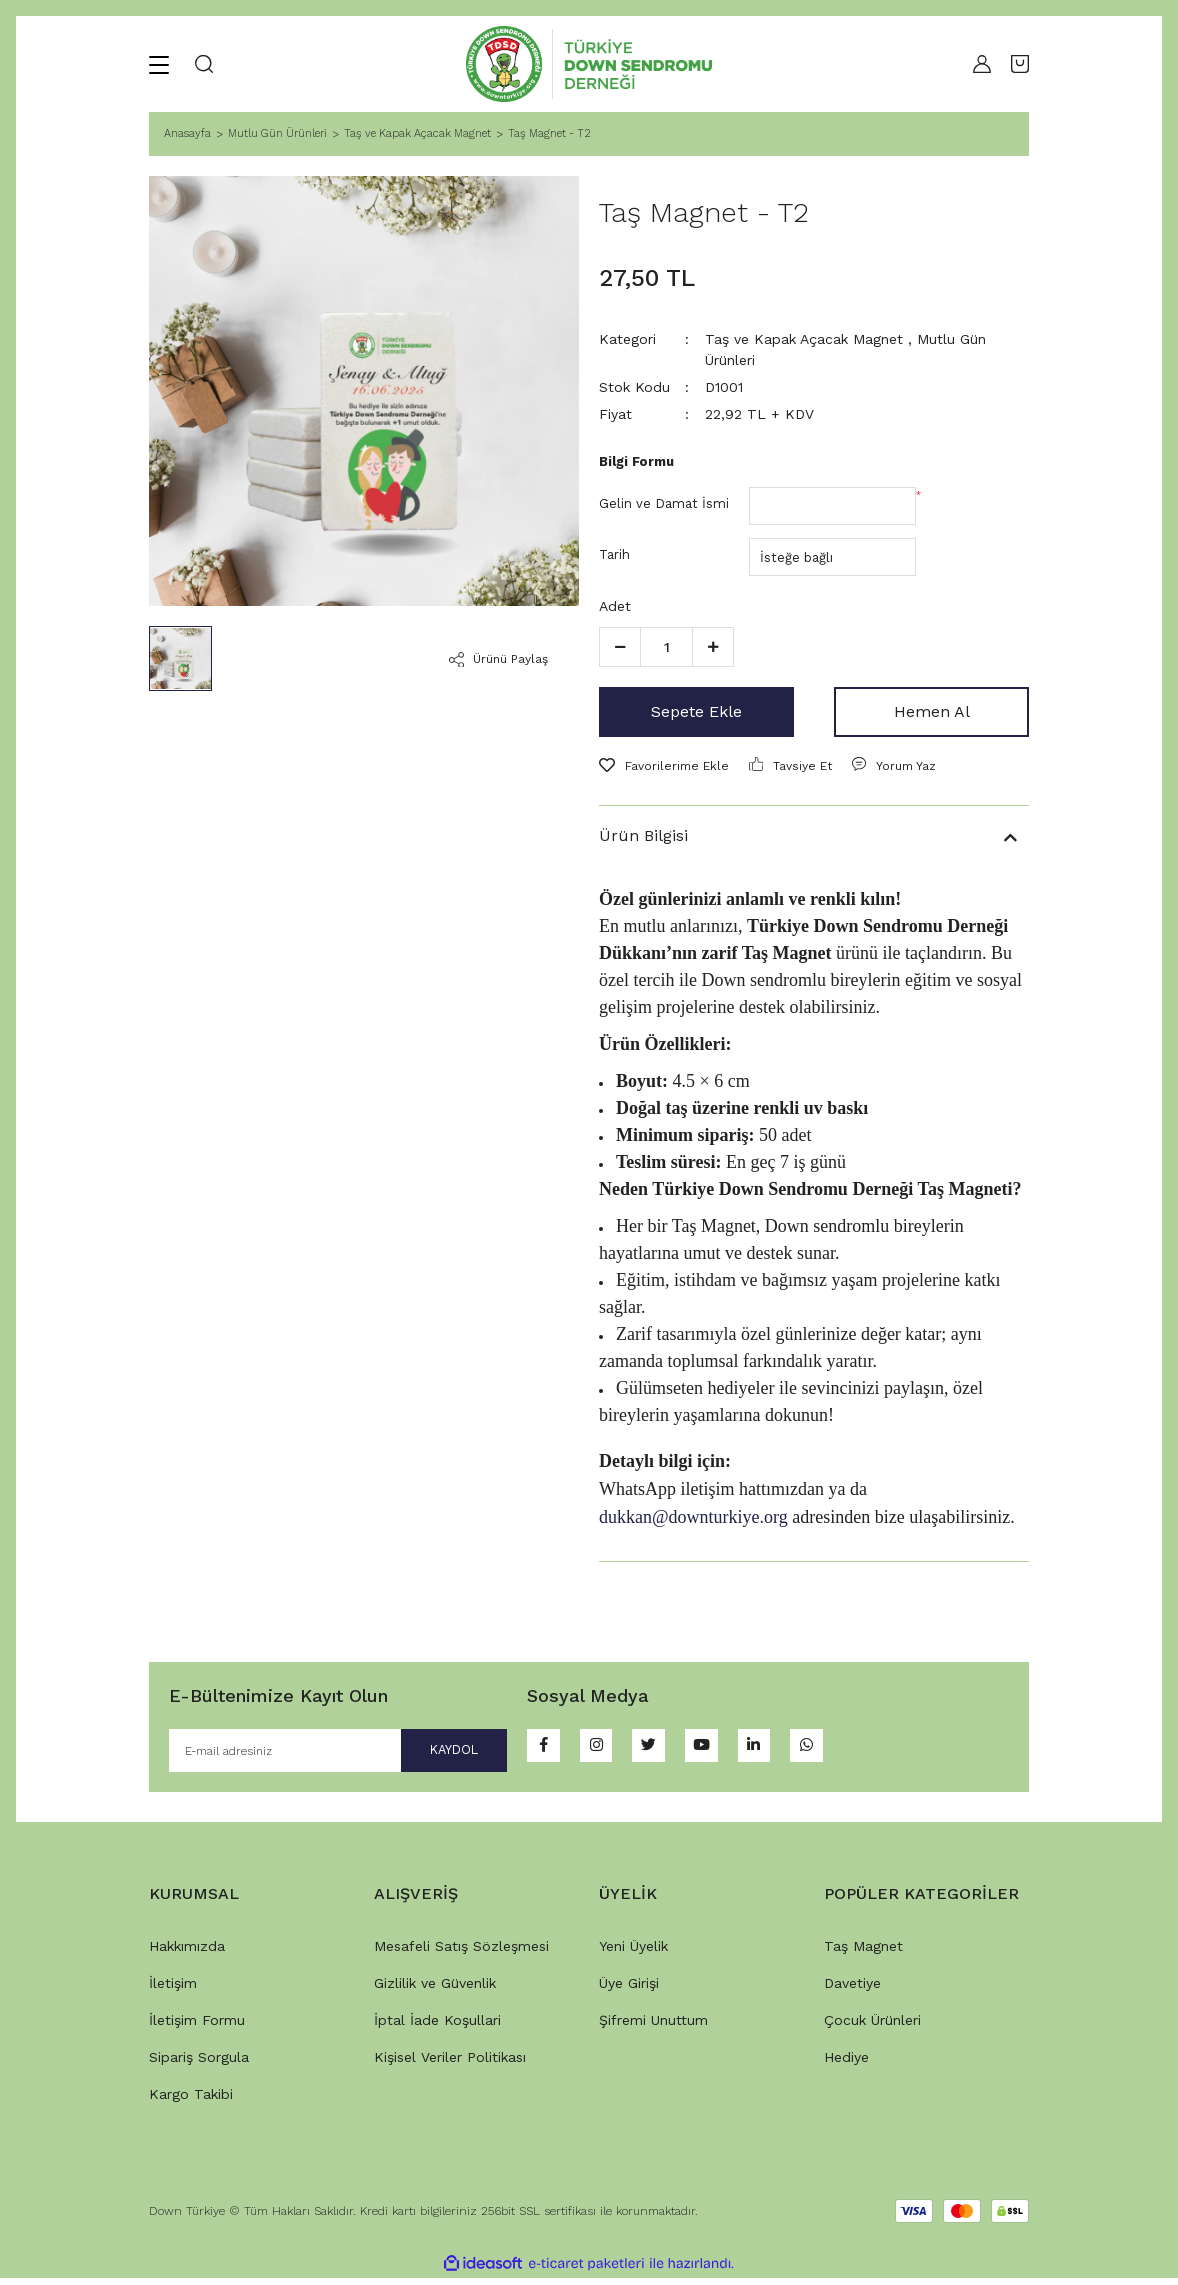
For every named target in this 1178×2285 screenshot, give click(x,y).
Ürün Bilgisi (643, 835)
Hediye (846, 2064)
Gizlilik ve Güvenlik (435, 1990)
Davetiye (852, 1990)
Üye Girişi (629, 1990)
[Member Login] (977, 64)
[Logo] (589, 64)
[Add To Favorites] (664, 766)
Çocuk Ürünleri (872, 2027)
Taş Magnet (863, 1953)
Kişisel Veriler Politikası (450, 2064)
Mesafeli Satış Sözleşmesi (461, 1953)
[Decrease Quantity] (620, 647)
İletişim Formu (197, 2027)
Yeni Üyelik (633, 1953)
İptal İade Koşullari (437, 2027)
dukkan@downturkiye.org (693, 1517)
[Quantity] (666, 647)
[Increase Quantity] (713, 647)
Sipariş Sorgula (199, 2064)
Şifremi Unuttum (653, 2027)
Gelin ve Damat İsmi (664, 503)
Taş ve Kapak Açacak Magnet (804, 339)
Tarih (614, 554)
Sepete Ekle (696, 711)
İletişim (173, 1990)
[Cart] (1020, 64)
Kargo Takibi (191, 2101)
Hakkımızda (187, 1953)
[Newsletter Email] (338, 1754)
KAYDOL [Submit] (432, 1753)
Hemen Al (932, 711)
